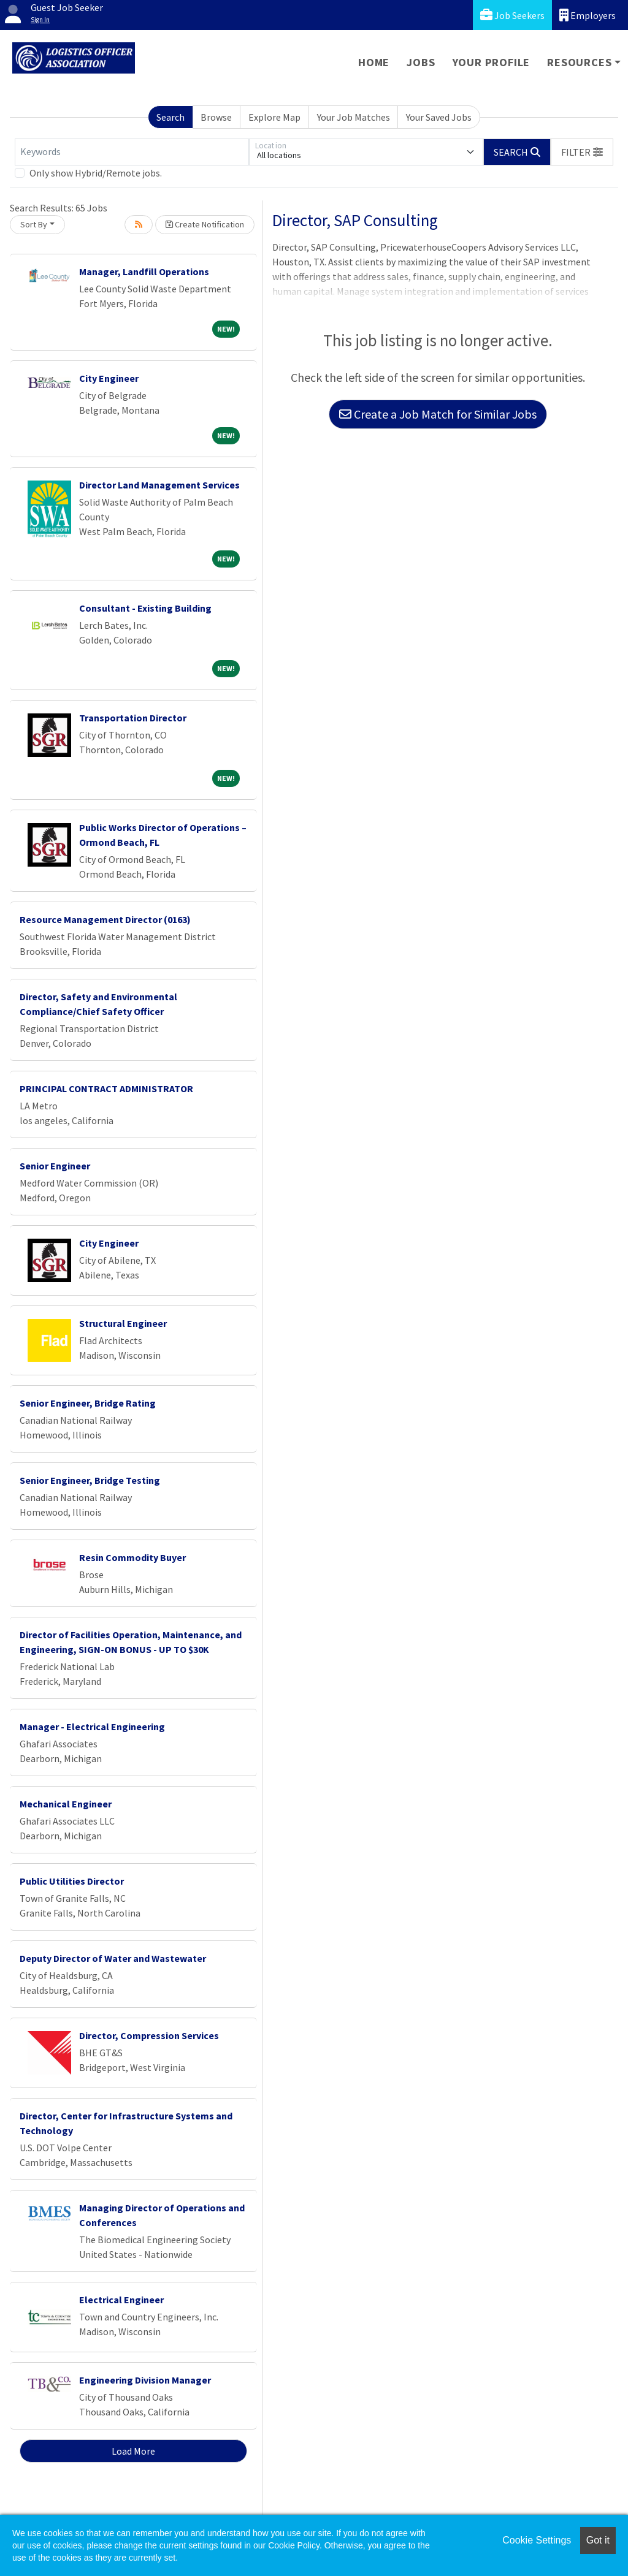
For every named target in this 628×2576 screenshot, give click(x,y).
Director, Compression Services (149, 2035)
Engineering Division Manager (145, 2380)
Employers (587, 15)
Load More (133, 2451)
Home (373, 62)
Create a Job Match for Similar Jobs (438, 414)
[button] (582, 152)
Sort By (33, 224)
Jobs (421, 62)
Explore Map (274, 117)
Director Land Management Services (159, 485)
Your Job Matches (353, 117)
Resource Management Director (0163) (105, 919)
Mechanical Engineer (66, 1804)
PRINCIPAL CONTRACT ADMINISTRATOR (106, 1088)
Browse (216, 117)
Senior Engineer (55, 1166)
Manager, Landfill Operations (144, 271)
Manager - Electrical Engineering (92, 1726)
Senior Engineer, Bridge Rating (88, 1403)
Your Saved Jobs (439, 117)
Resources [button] (579, 62)
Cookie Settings (536, 2540)
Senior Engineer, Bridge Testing (90, 1480)
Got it (598, 2540)
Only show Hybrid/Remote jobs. (95, 173)
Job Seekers (512, 15)
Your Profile (491, 62)
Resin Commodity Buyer (132, 1557)
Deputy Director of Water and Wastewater (113, 1958)
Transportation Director (132, 718)
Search (170, 117)
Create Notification (205, 224)
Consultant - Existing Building (145, 608)
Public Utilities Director (72, 1881)
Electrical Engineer (121, 2299)
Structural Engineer (123, 1323)
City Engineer (109, 378)
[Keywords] (132, 152)
